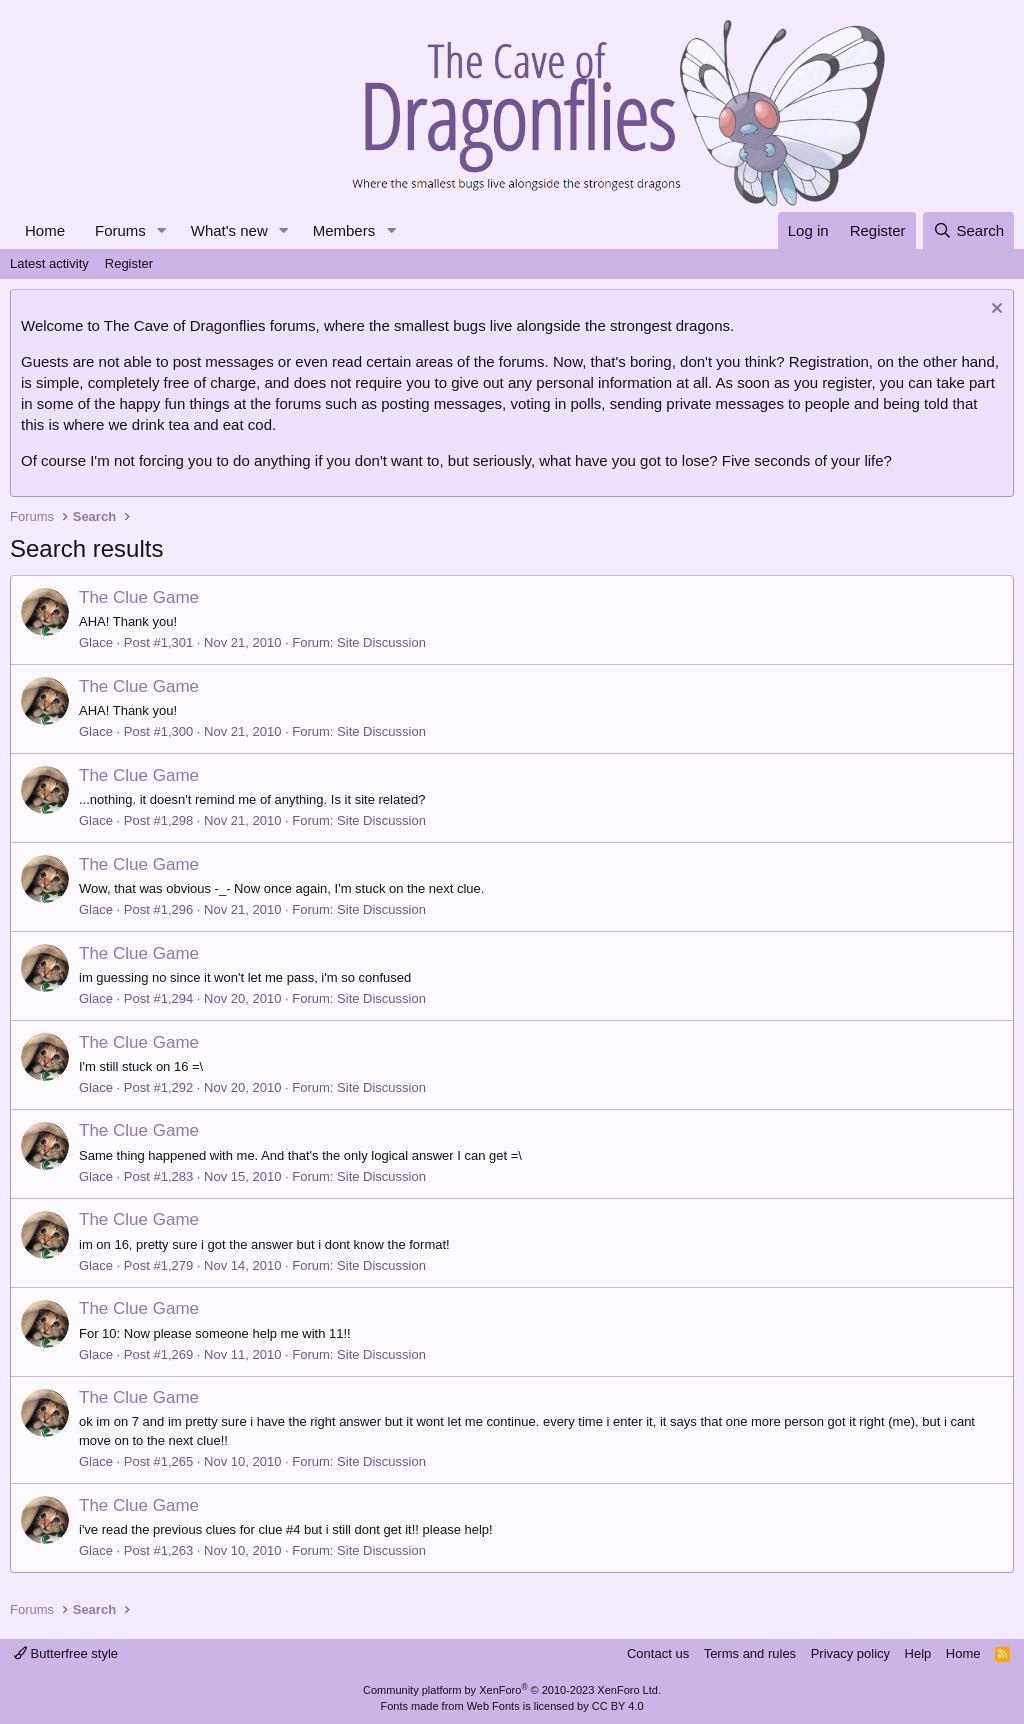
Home (45, 230)
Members (344, 230)
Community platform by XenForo (512, 1690)
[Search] (968, 230)
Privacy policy (850, 1653)
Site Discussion (381, 642)
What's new (229, 230)
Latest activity (49, 263)
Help (918, 1653)
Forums (120, 230)
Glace (96, 642)
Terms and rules (750, 1653)
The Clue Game (139, 597)
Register (129, 263)
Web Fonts (493, 1706)
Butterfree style (66, 1653)
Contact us (658, 1653)
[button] (162, 230)
